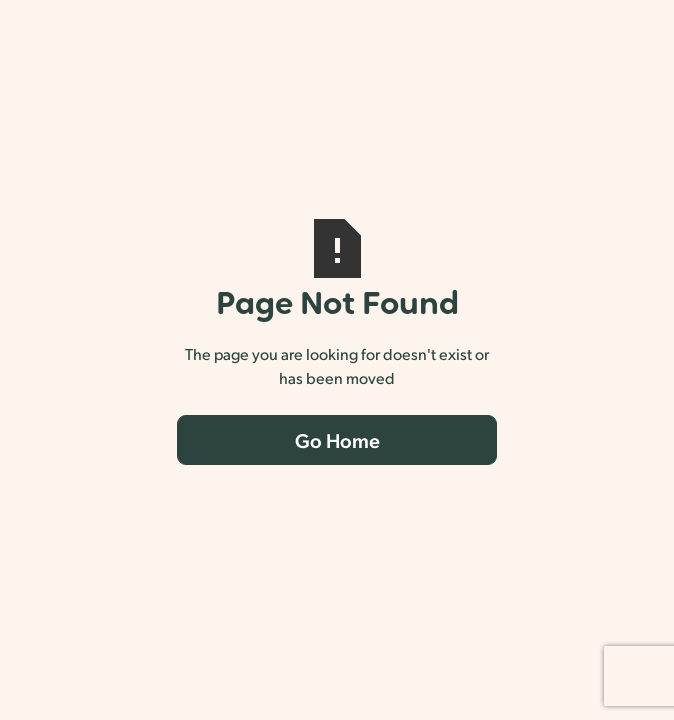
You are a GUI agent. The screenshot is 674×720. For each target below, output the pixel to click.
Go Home (337, 440)
